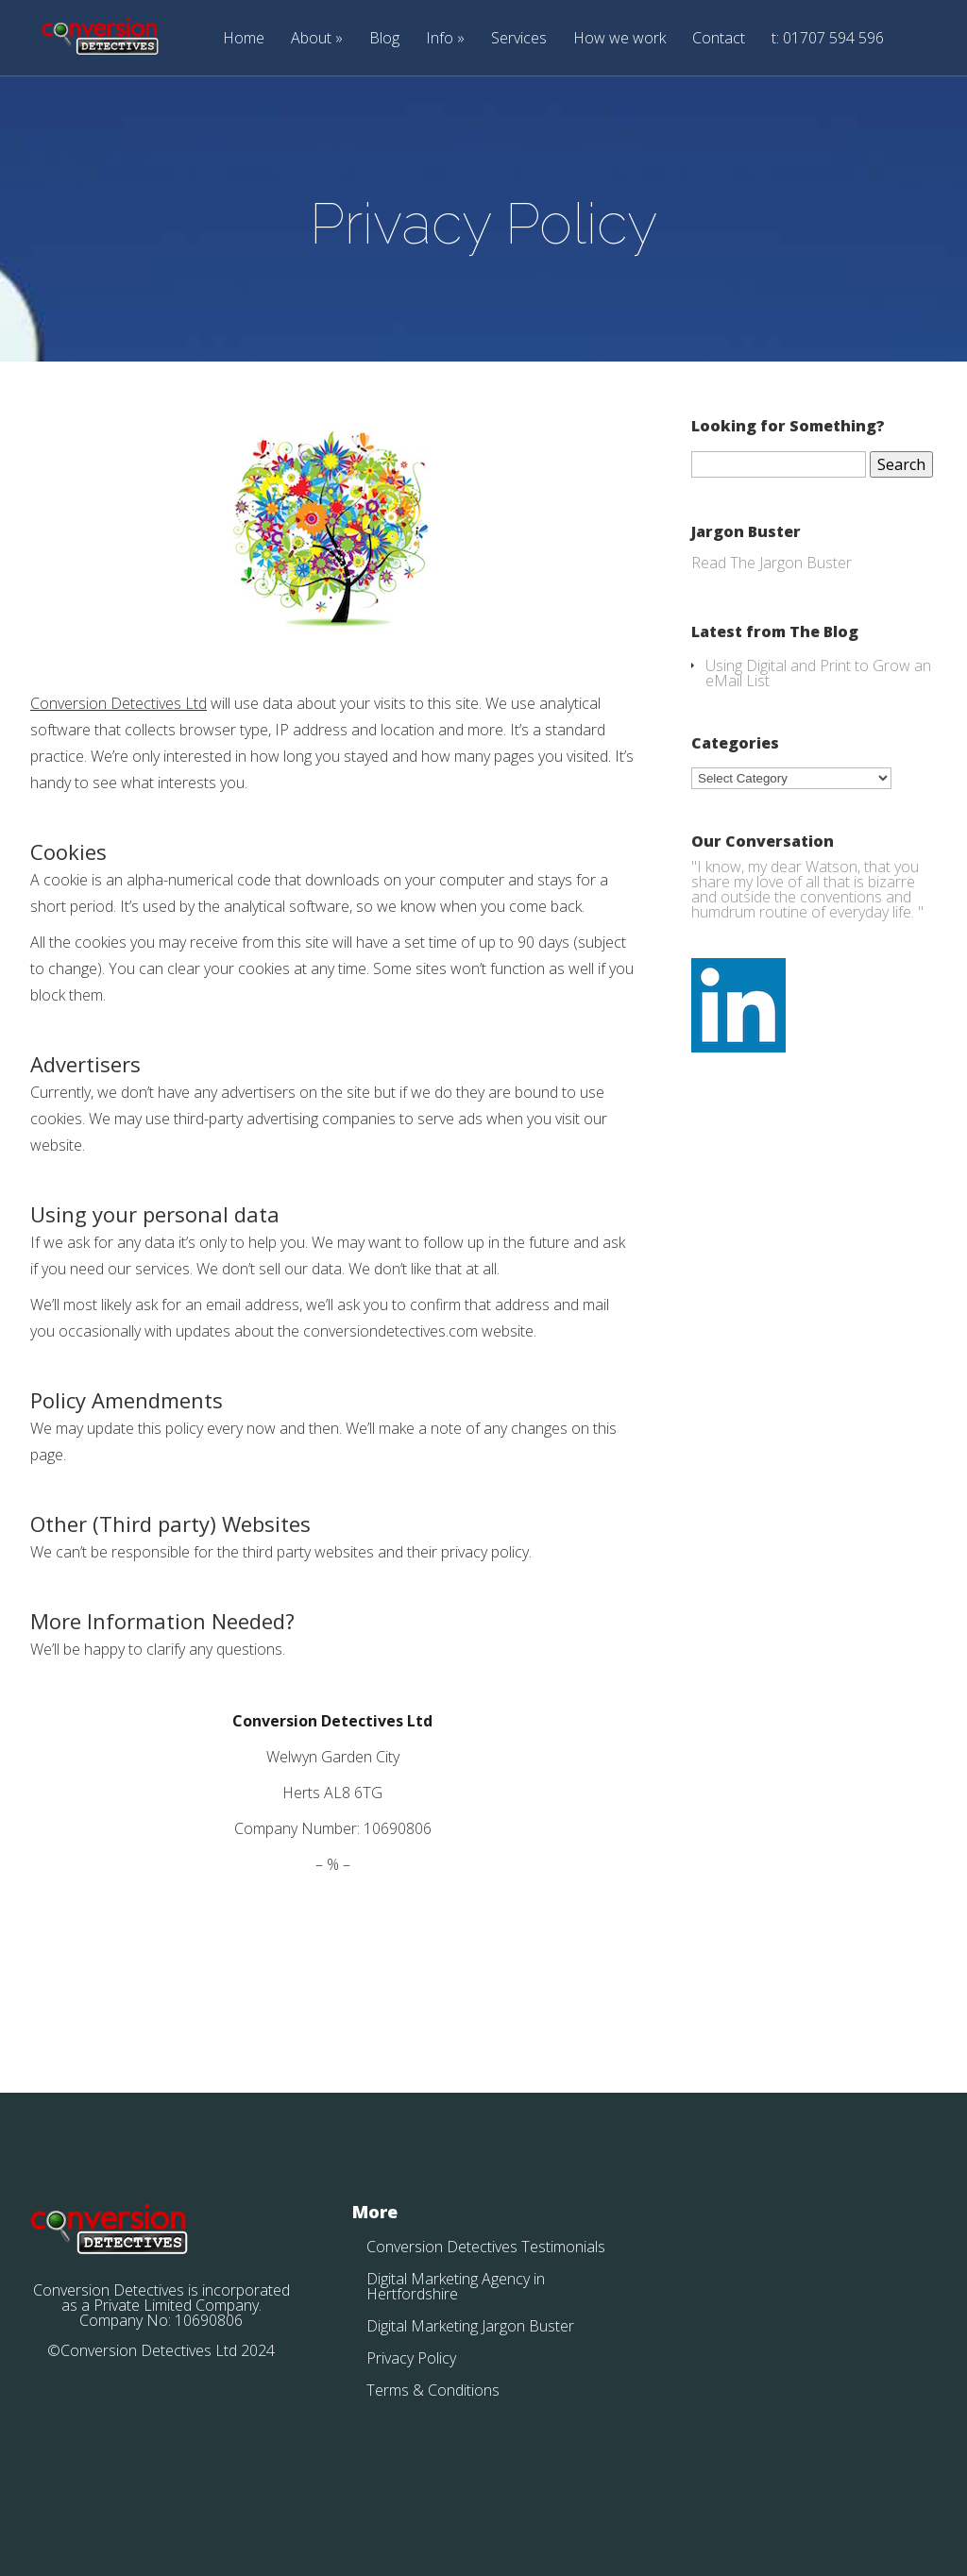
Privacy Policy (411, 2358)
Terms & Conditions (433, 2390)
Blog (384, 39)
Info (439, 39)
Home (243, 39)
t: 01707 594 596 (828, 39)
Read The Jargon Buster (771, 562)
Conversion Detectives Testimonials (485, 2246)
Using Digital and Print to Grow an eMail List (818, 673)
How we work (619, 39)
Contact (718, 39)
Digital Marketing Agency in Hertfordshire (455, 2286)
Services (519, 39)
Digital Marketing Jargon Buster (470, 2325)
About (311, 39)
